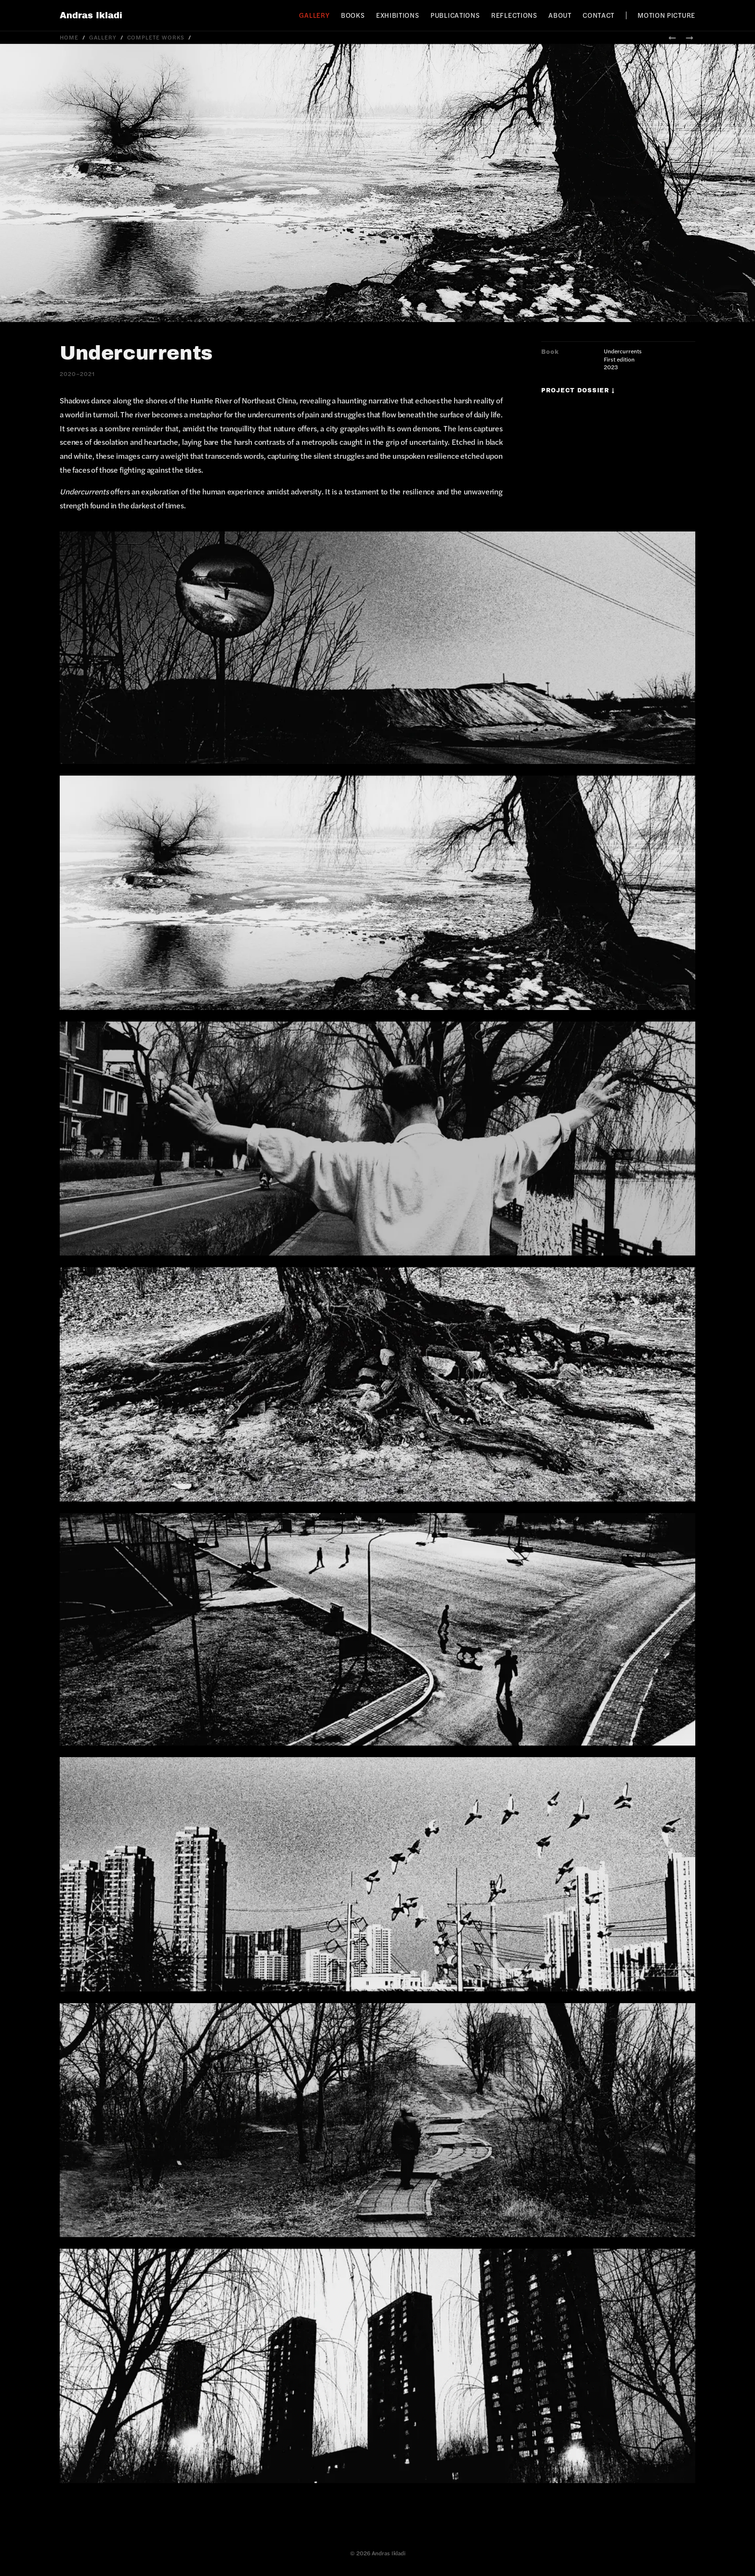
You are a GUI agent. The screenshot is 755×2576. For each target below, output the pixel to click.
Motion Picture (666, 15)
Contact (598, 15)
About (560, 15)
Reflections (514, 15)
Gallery (314, 15)
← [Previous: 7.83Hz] (672, 37)
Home (69, 37)
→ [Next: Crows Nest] (689, 37)
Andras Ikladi (91, 15)
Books (353, 15)
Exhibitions (397, 15)
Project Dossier (578, 390)
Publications (455, 15)
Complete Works (155, 37)
